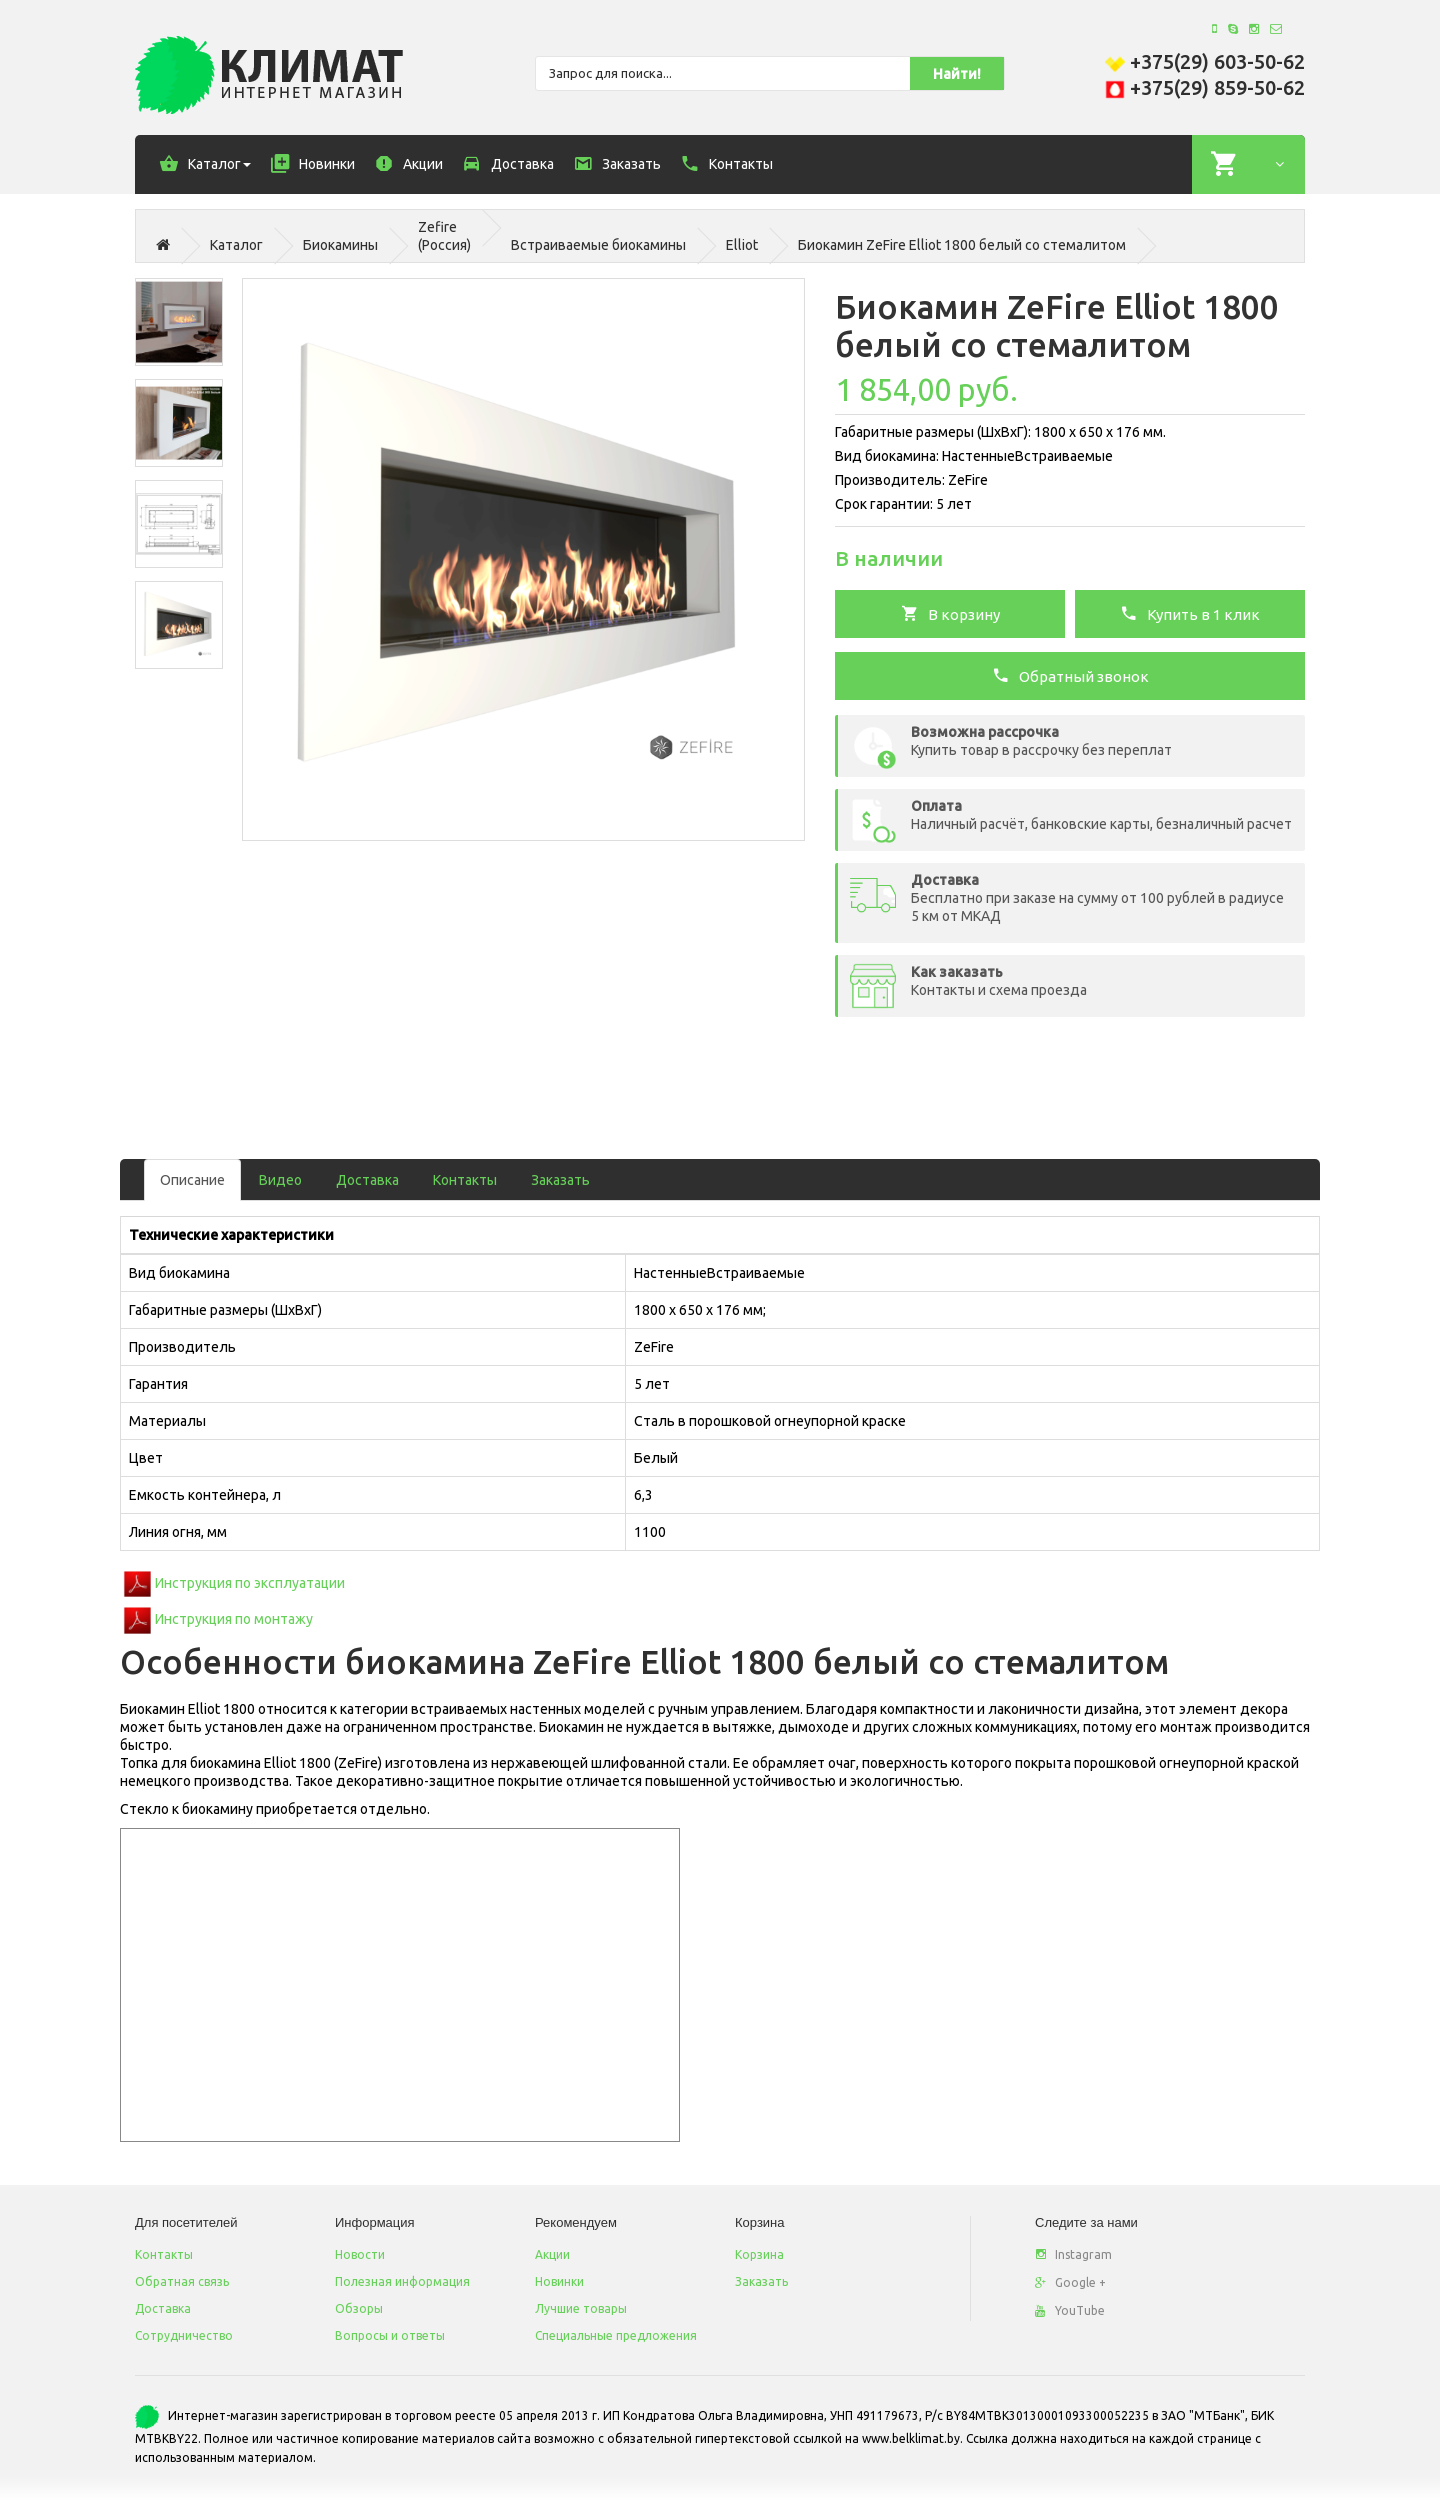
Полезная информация (402, 2281)
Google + (1070, 2282)
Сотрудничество (184, 2335)
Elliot (742, 245)
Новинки (559, 2281)
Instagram (1073, 2254)
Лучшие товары (581, 2308)
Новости (360, 2254)
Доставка (367, 1180)
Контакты (465, 1180)
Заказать (560, 1180)
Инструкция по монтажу (234, 1619)
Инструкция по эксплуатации (250, 1583)
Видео (280, 1180)
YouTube (1070, 2310)
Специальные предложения (616, 2335)
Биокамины (340, 245)
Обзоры (359, 2308)
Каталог (236, 245)
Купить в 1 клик (1190, 613)
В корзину (950, 613)
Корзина (759, 2254)
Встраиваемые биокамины (598, 245)
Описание (192, 1180)
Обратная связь (182, 2281)
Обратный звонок (1070, 675)
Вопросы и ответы (390, 2335)
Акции (552, 2254)
